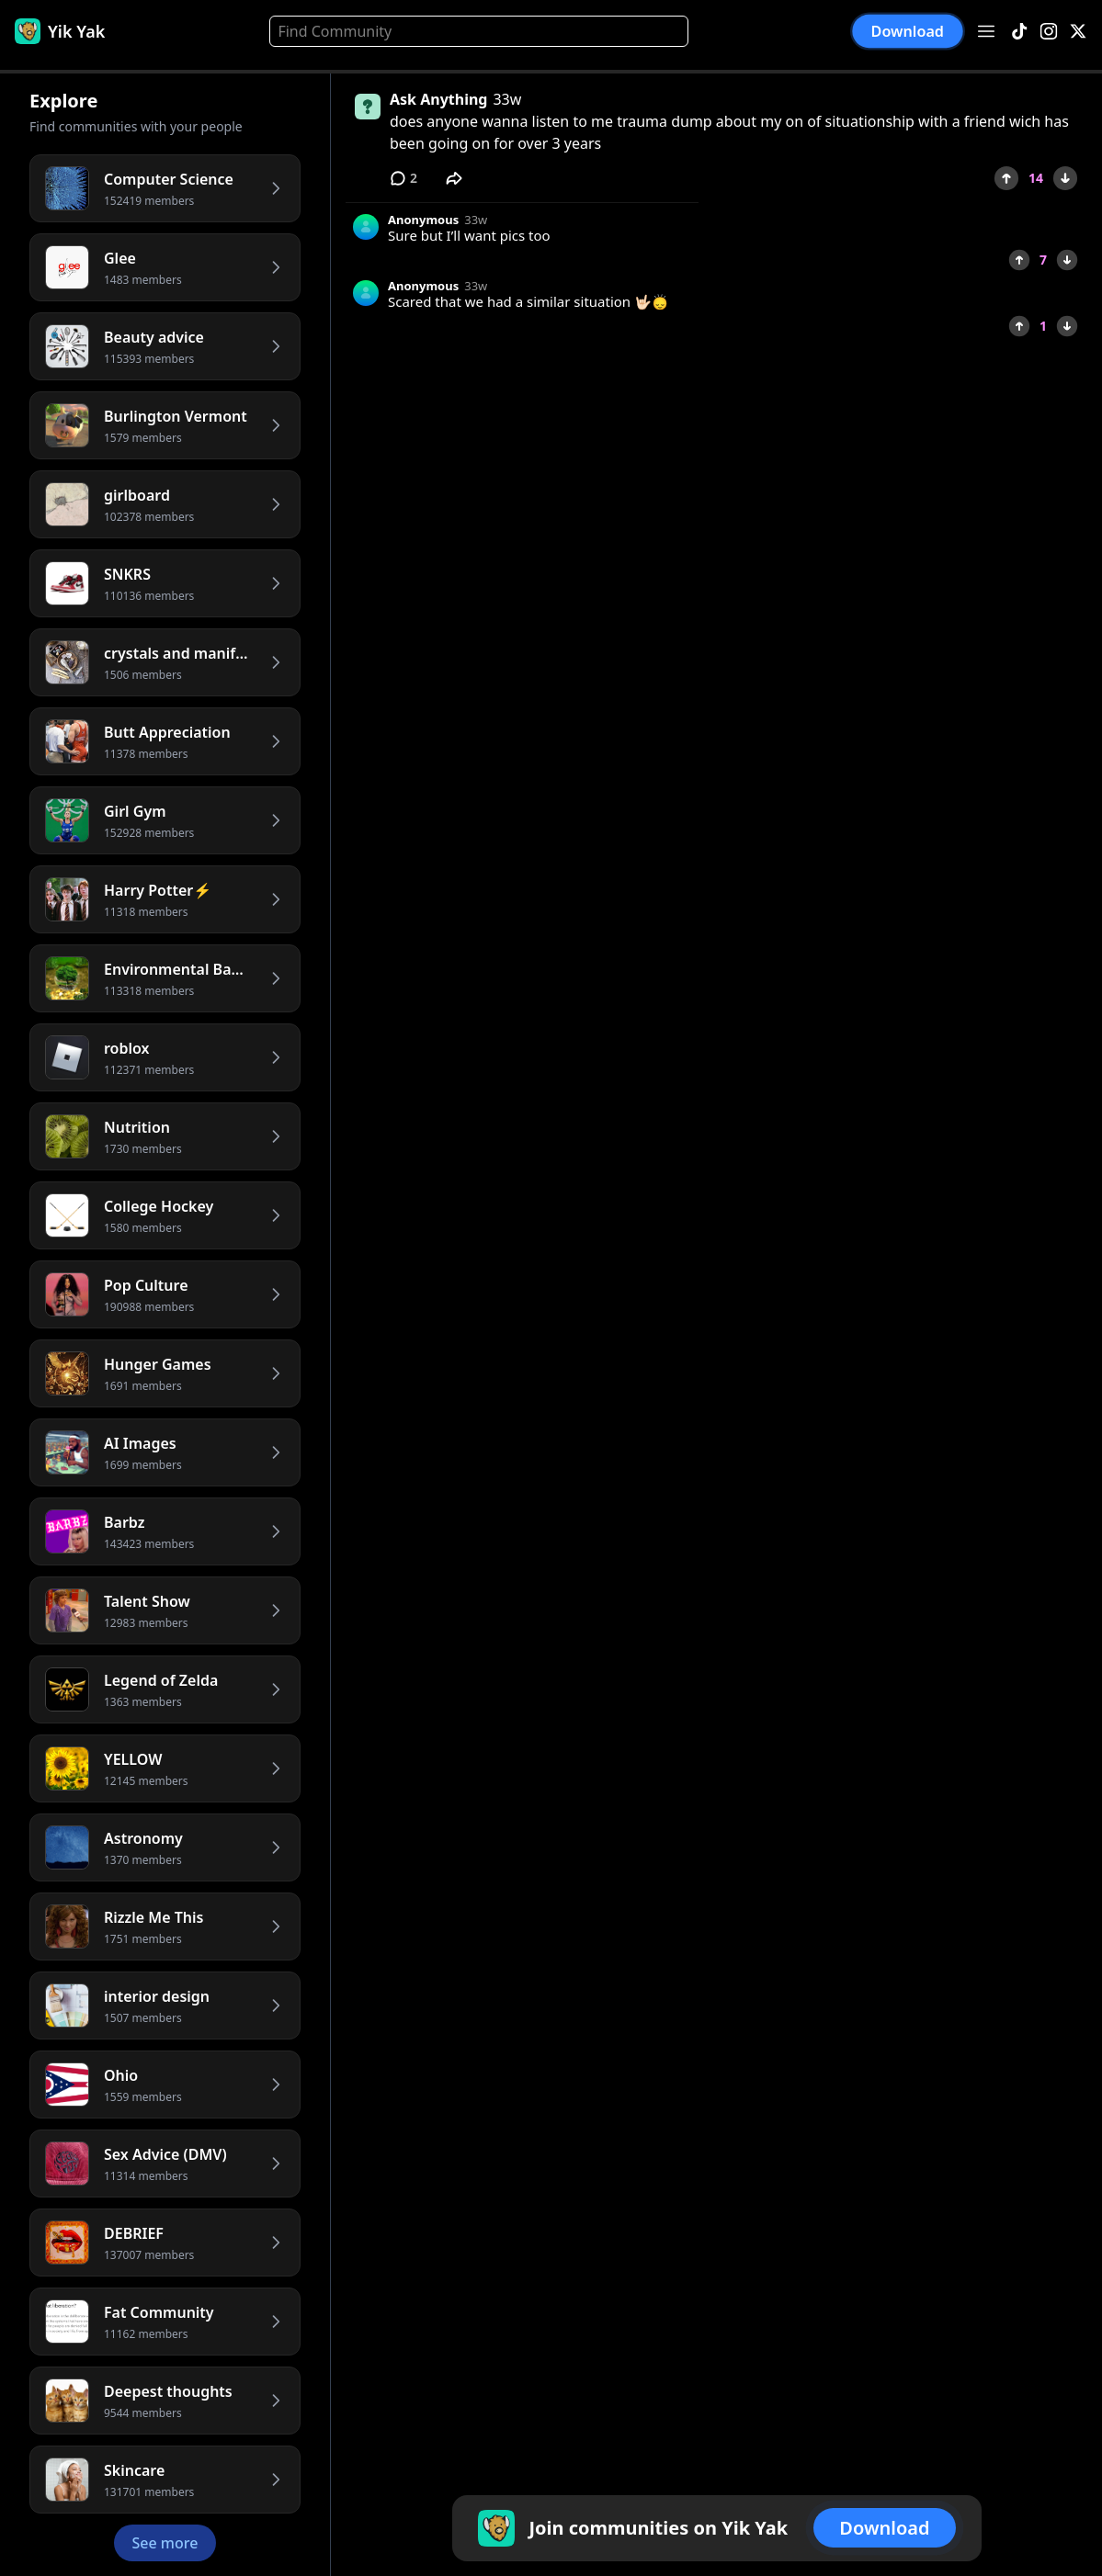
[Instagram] (1049, 31)
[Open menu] (986, 31)
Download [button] (907, 31)
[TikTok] (1019, 31)
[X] (1078, 31)
